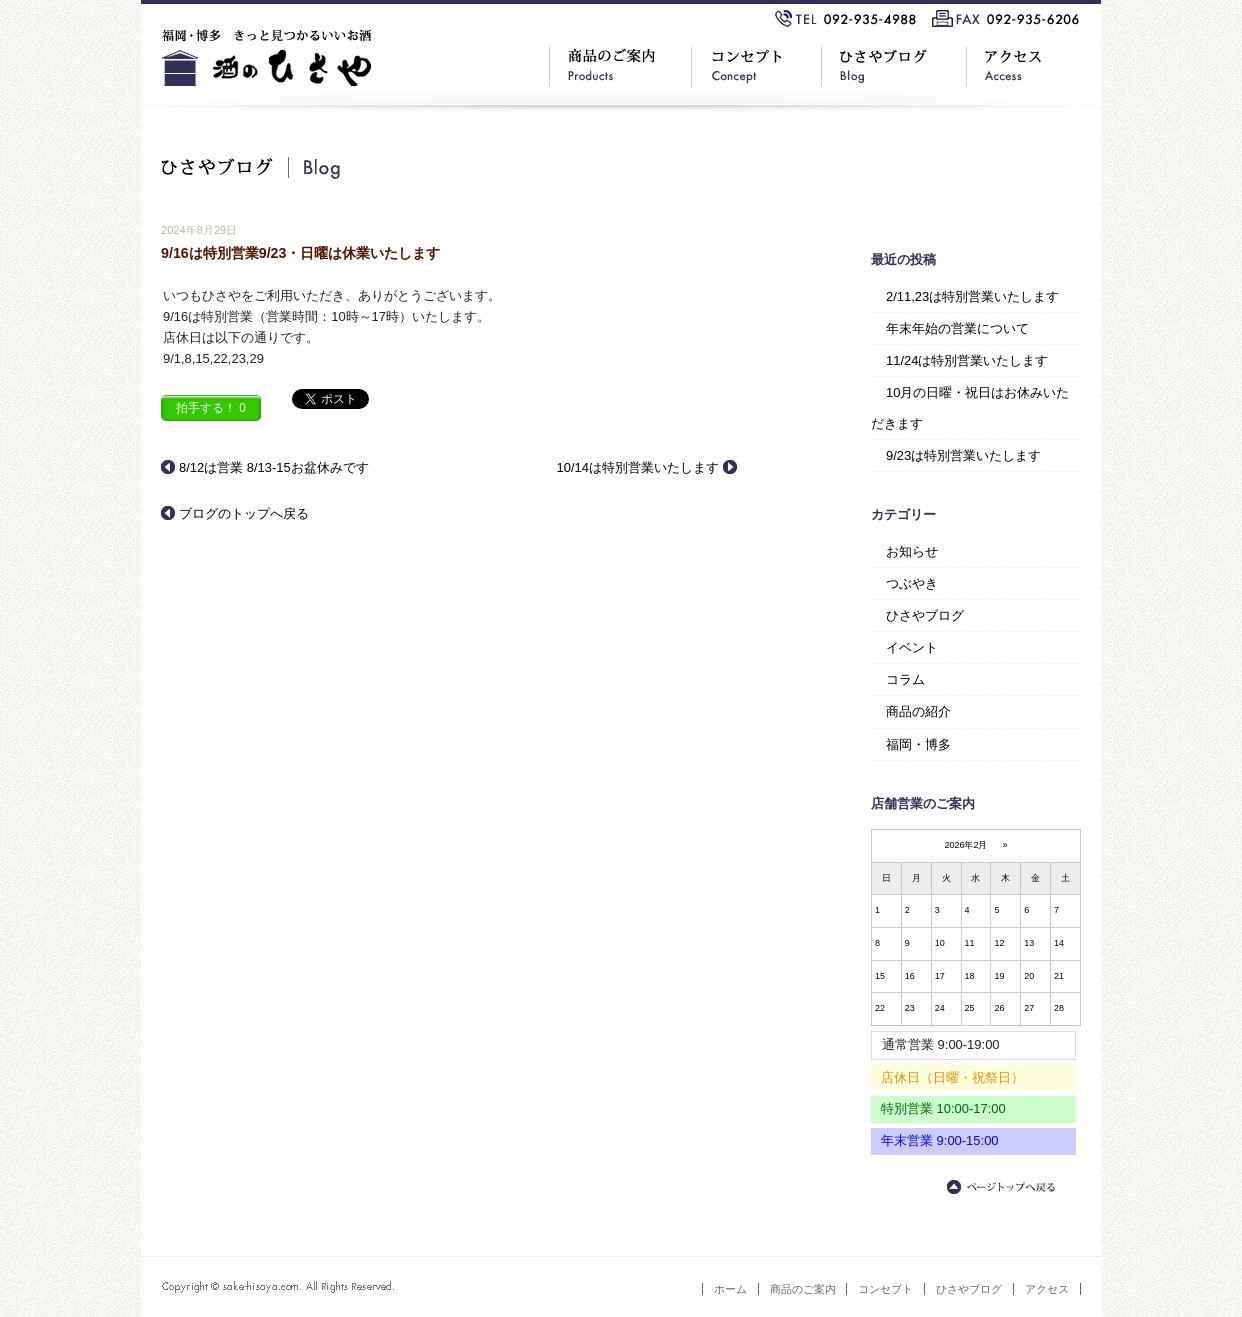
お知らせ (912, 551)
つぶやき (912, 583)
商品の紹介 (918, 711)
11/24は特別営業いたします (967, 360)
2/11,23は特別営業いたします (972, 296)
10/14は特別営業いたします (638, 467)
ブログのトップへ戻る (244, 513)
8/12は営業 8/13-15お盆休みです (274, 467)
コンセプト (885, 1289)
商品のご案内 (803, 1289)
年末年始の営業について (957, 328)
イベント (912, 647)
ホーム (730, 1289)
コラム (905, 679)
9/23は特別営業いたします (963, 455)
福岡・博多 (918, 744)
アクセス (1047, 1289)
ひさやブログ (925, 615)
